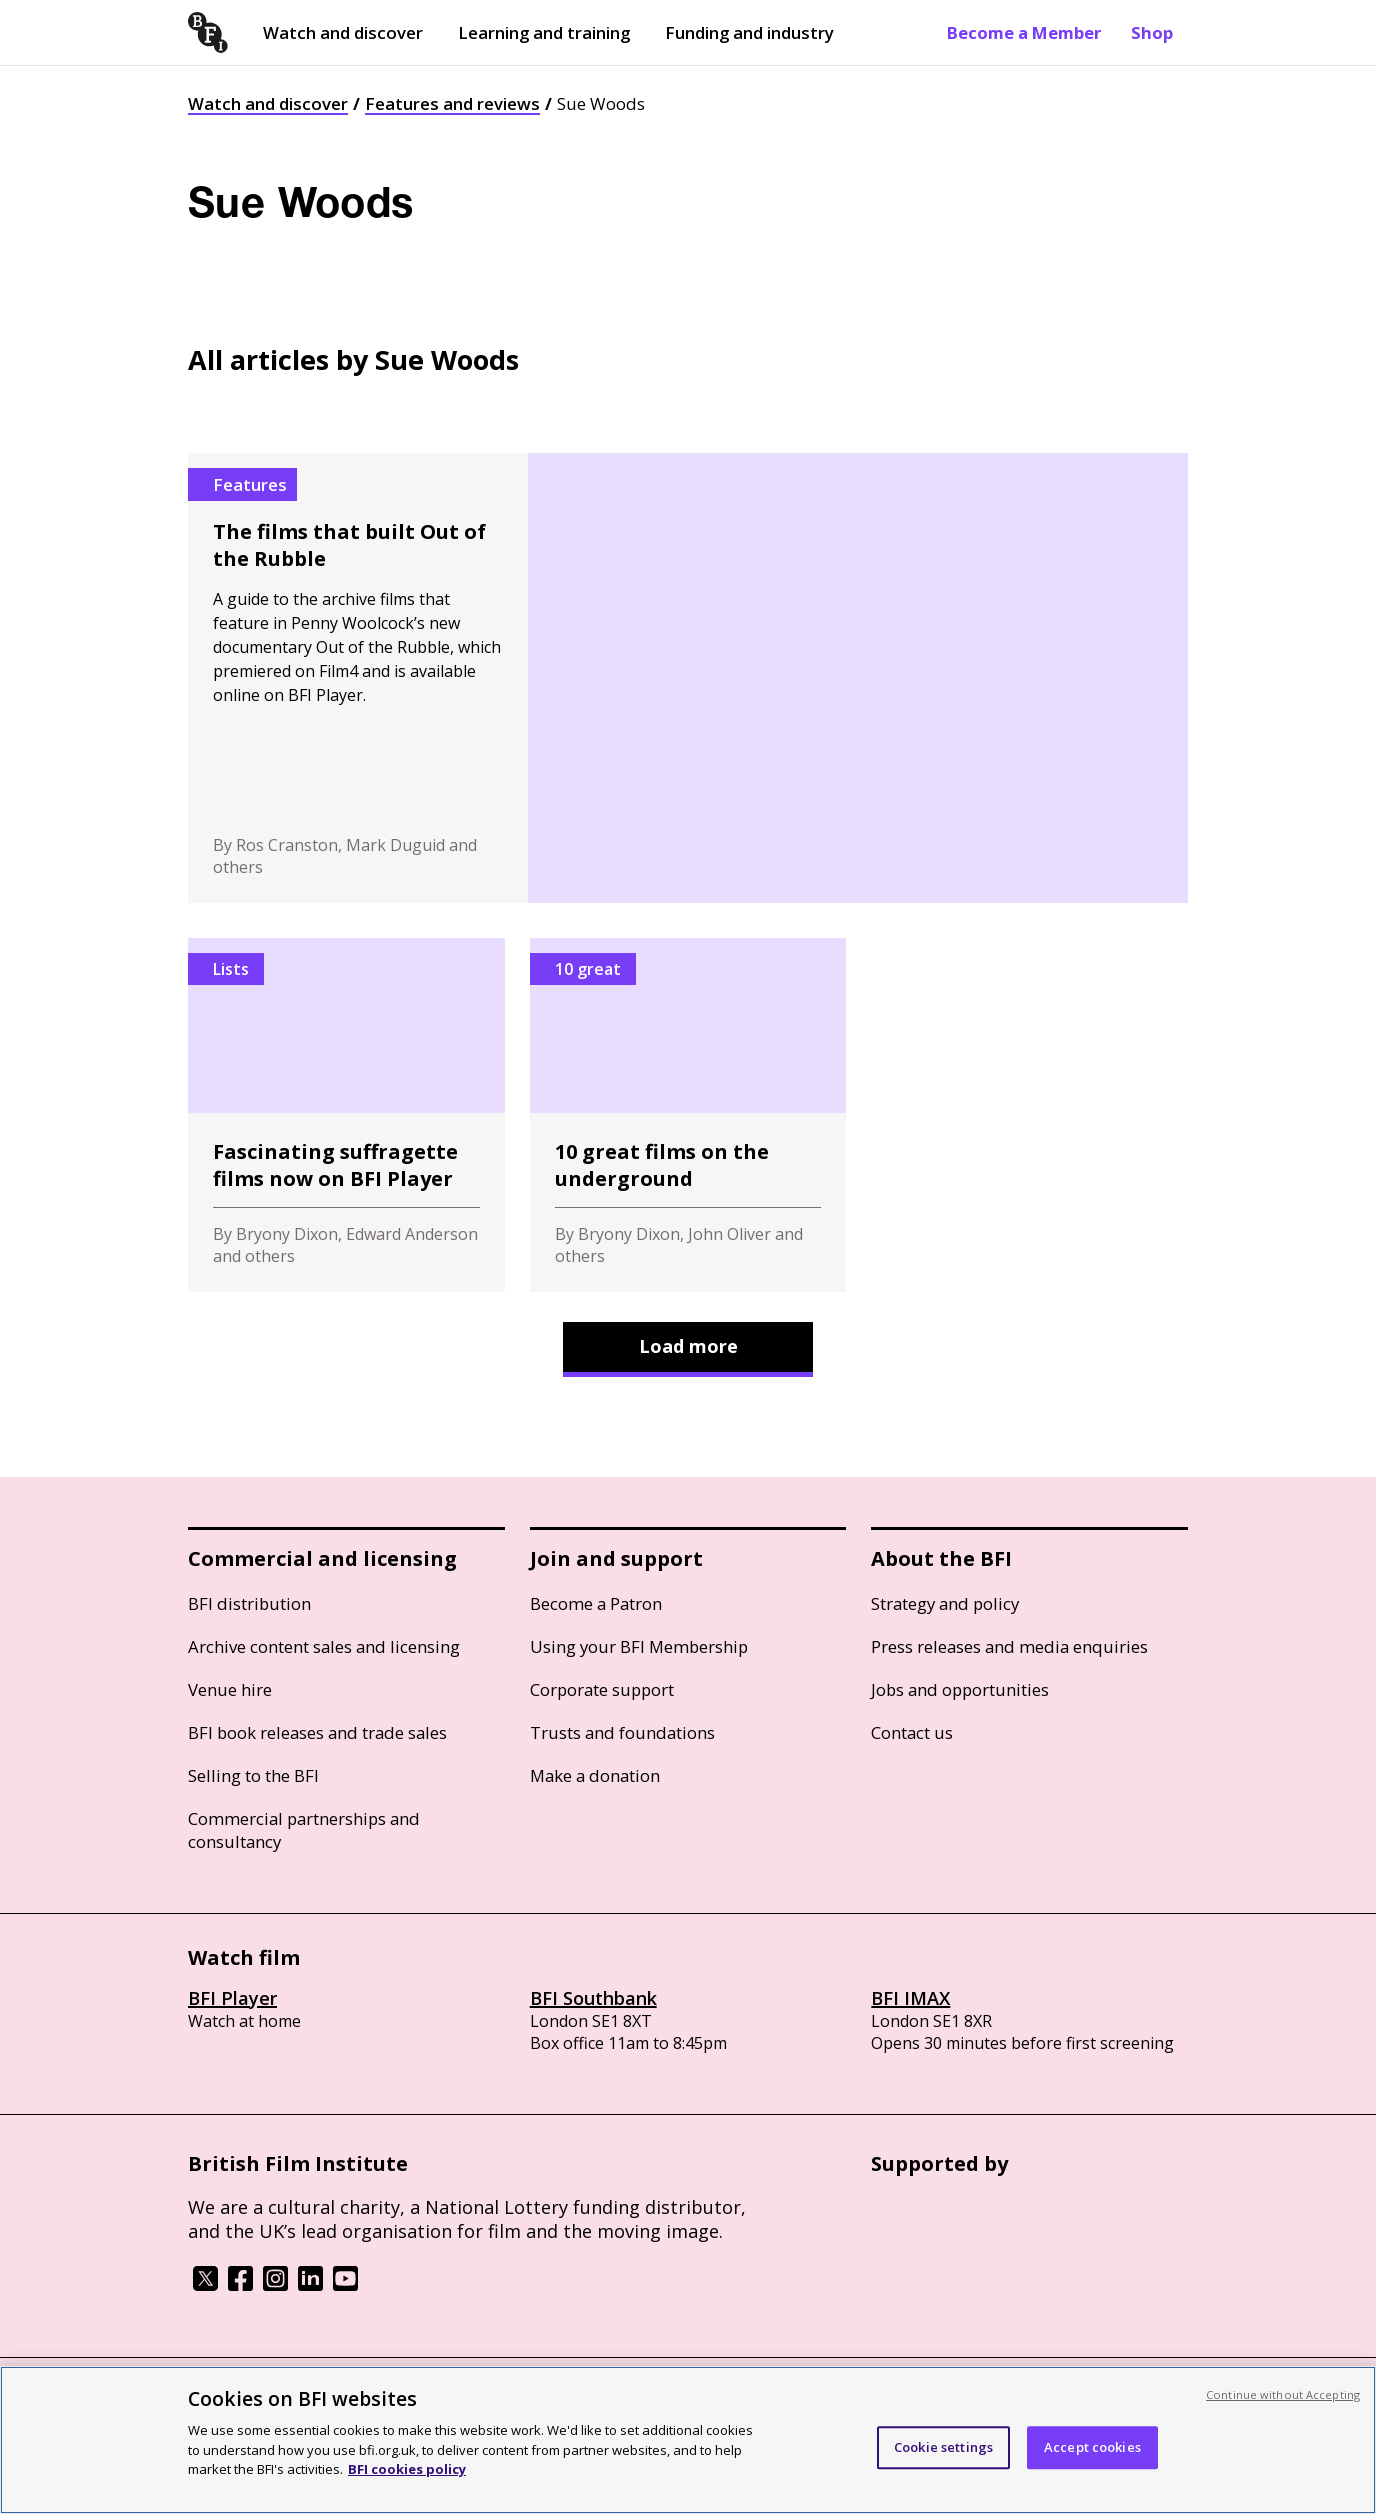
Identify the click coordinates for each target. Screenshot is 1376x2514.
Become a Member (1024, 32)
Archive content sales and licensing (324, 1646)
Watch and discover (343, 32)
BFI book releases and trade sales (317, 1732)
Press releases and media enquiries (1009, 1646)
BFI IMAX (910, 1998)
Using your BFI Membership (639, 1646)
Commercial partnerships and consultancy (304, 1830)
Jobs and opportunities (960, 1689)
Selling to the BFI (253, 1775)
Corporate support (602, 1689)
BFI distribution (249, 1603)
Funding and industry (749, 32)
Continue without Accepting (1283, 2394)
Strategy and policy (945, 1603)
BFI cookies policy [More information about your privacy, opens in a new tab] (407, 2469)
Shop (1152, 32)
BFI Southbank (593, 1998)
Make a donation (595, 1775)
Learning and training (544, 32)
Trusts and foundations (622, 1732)
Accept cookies (1092, 2447)
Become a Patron (596, 1603)
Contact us (912, 1732)
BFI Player (232, 1998)
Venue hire (230, 1689)
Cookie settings (943, 2447)
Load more (688, 1346)
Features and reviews (452, 103)
